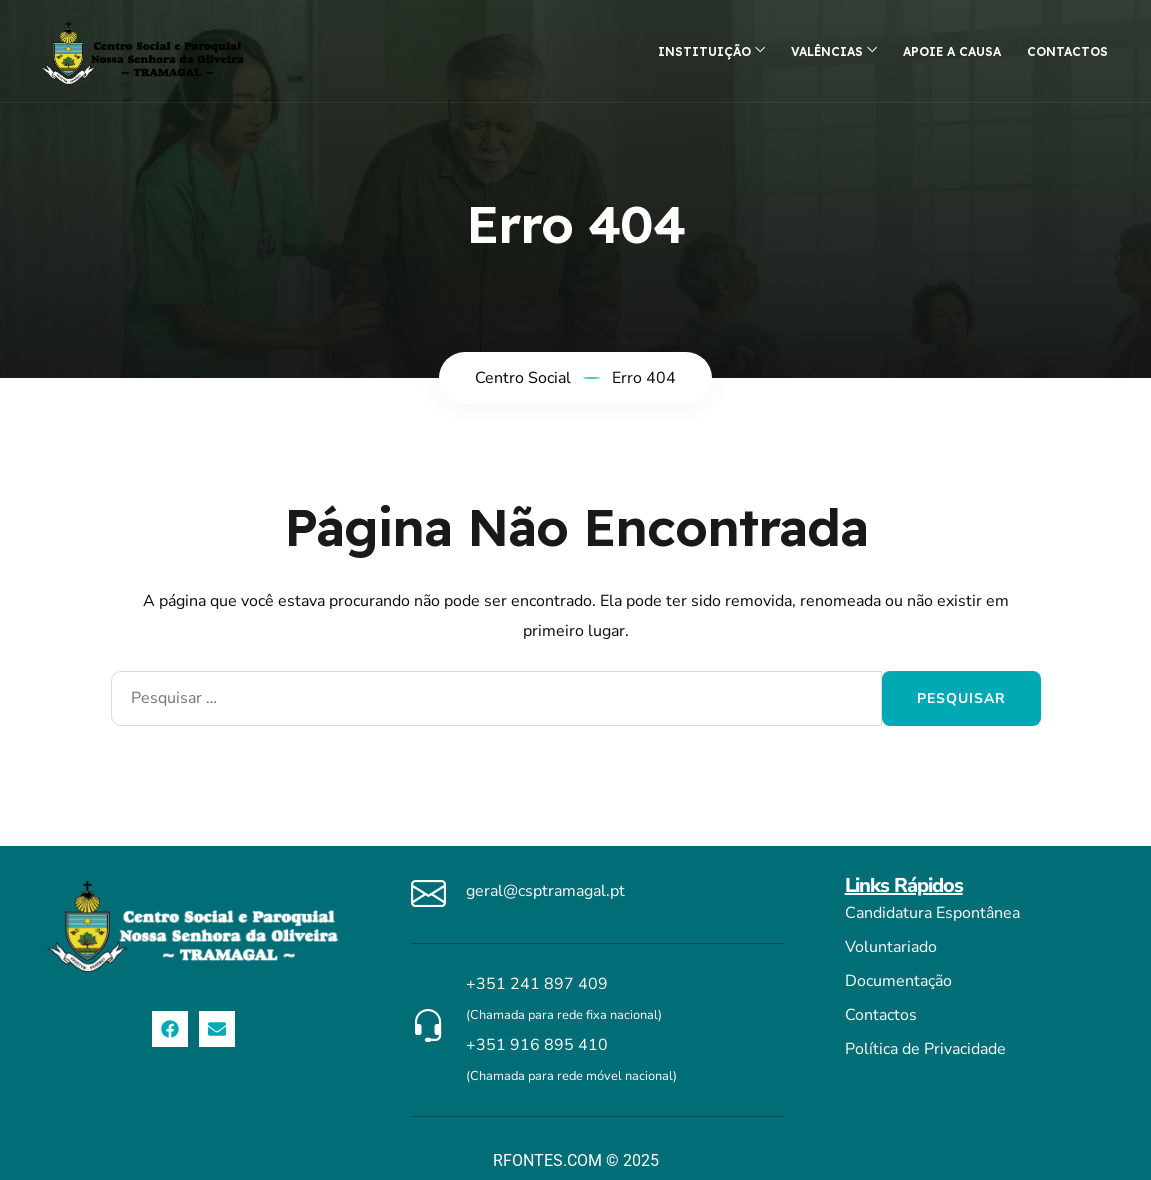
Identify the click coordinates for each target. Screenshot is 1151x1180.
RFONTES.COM (547, 1160)
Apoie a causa (952, 51)
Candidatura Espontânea (932, 913)
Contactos (1067, 51)
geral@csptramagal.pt (545, 891)
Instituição (704, 51)
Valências (827, 51)
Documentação (898, 981)
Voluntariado (891, 947)
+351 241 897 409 (537, 984)
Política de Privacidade (925, 1049)
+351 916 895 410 (537, 1045)
